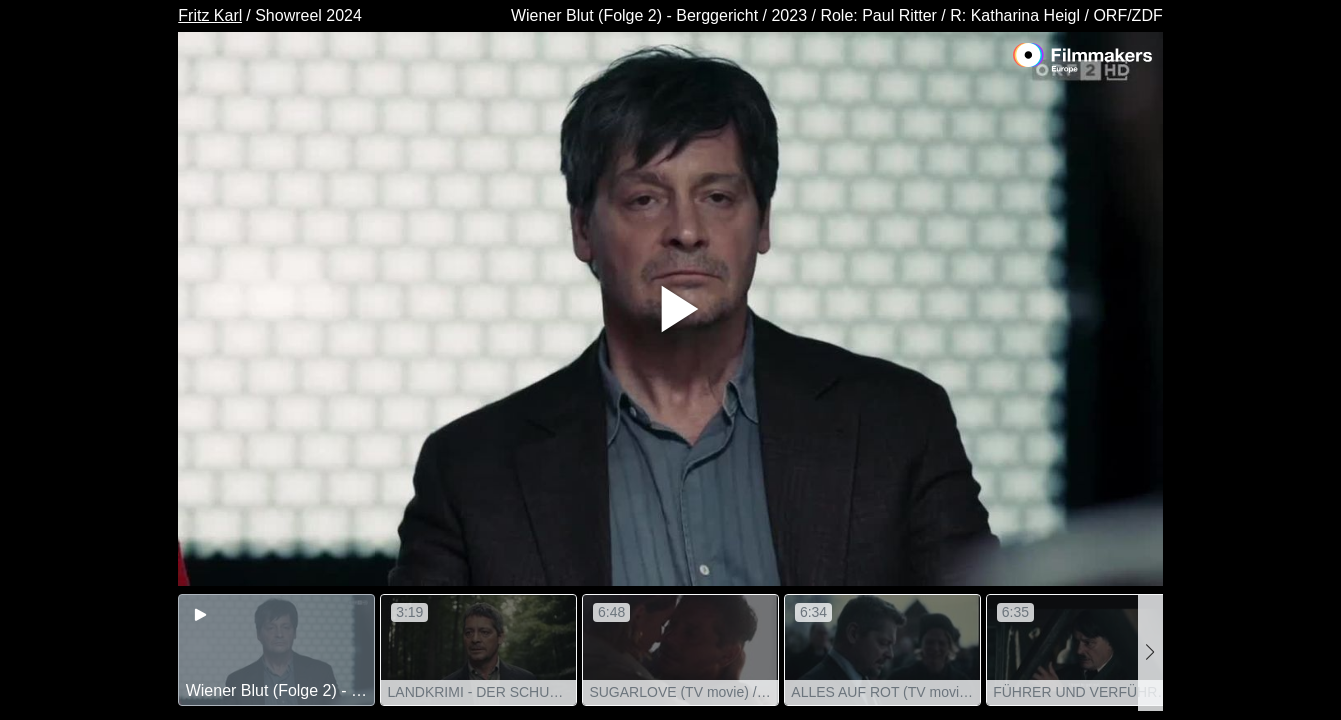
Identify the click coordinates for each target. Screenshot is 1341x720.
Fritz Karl (210, 15)
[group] (276, 650)
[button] (1150, 652)
